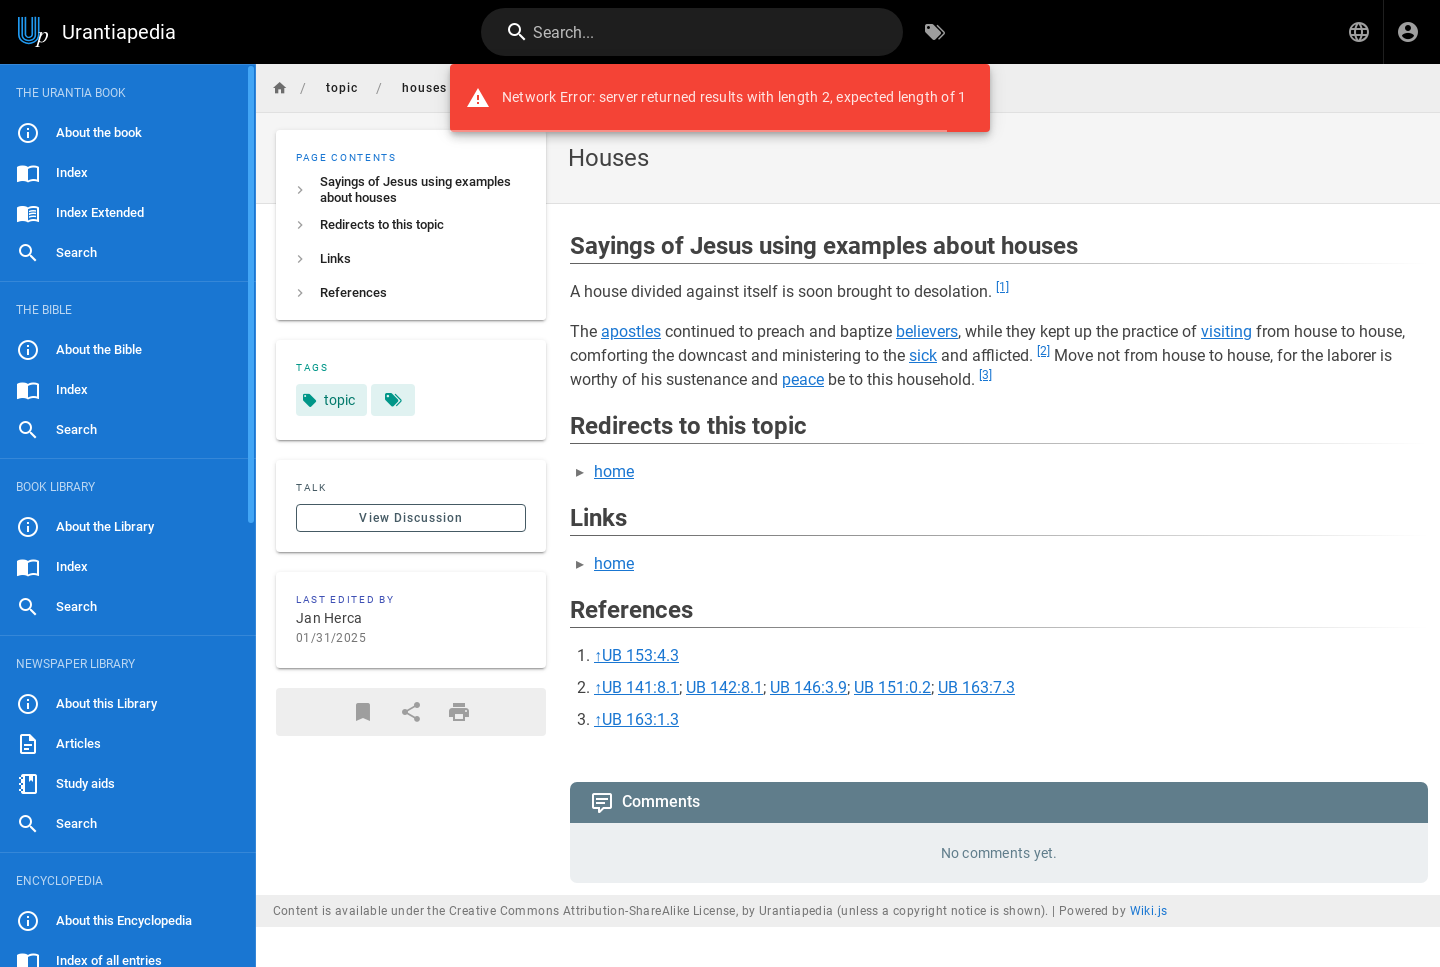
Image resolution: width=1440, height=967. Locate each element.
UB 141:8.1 (640, 687)
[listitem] (411, 190)
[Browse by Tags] (935, 32)
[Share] (411, 712)
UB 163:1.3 (640, 719)
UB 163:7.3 (976, 687)
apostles (631, 331)
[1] (1002, 287)
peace (803, 379)
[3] (985, 375)
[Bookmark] (363, 712)
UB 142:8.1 (724, 687)
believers (927, 331)
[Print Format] (459, 712)
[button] (1359, 32)
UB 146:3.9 (808, 687)
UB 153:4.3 (640, 655)
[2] (1043, 351)
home (614, 471)
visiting (1226, 331)
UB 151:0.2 (892, 687)
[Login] (1408, 32)
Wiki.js (1149, 911)
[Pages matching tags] (393, 400)
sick (923, 355)
